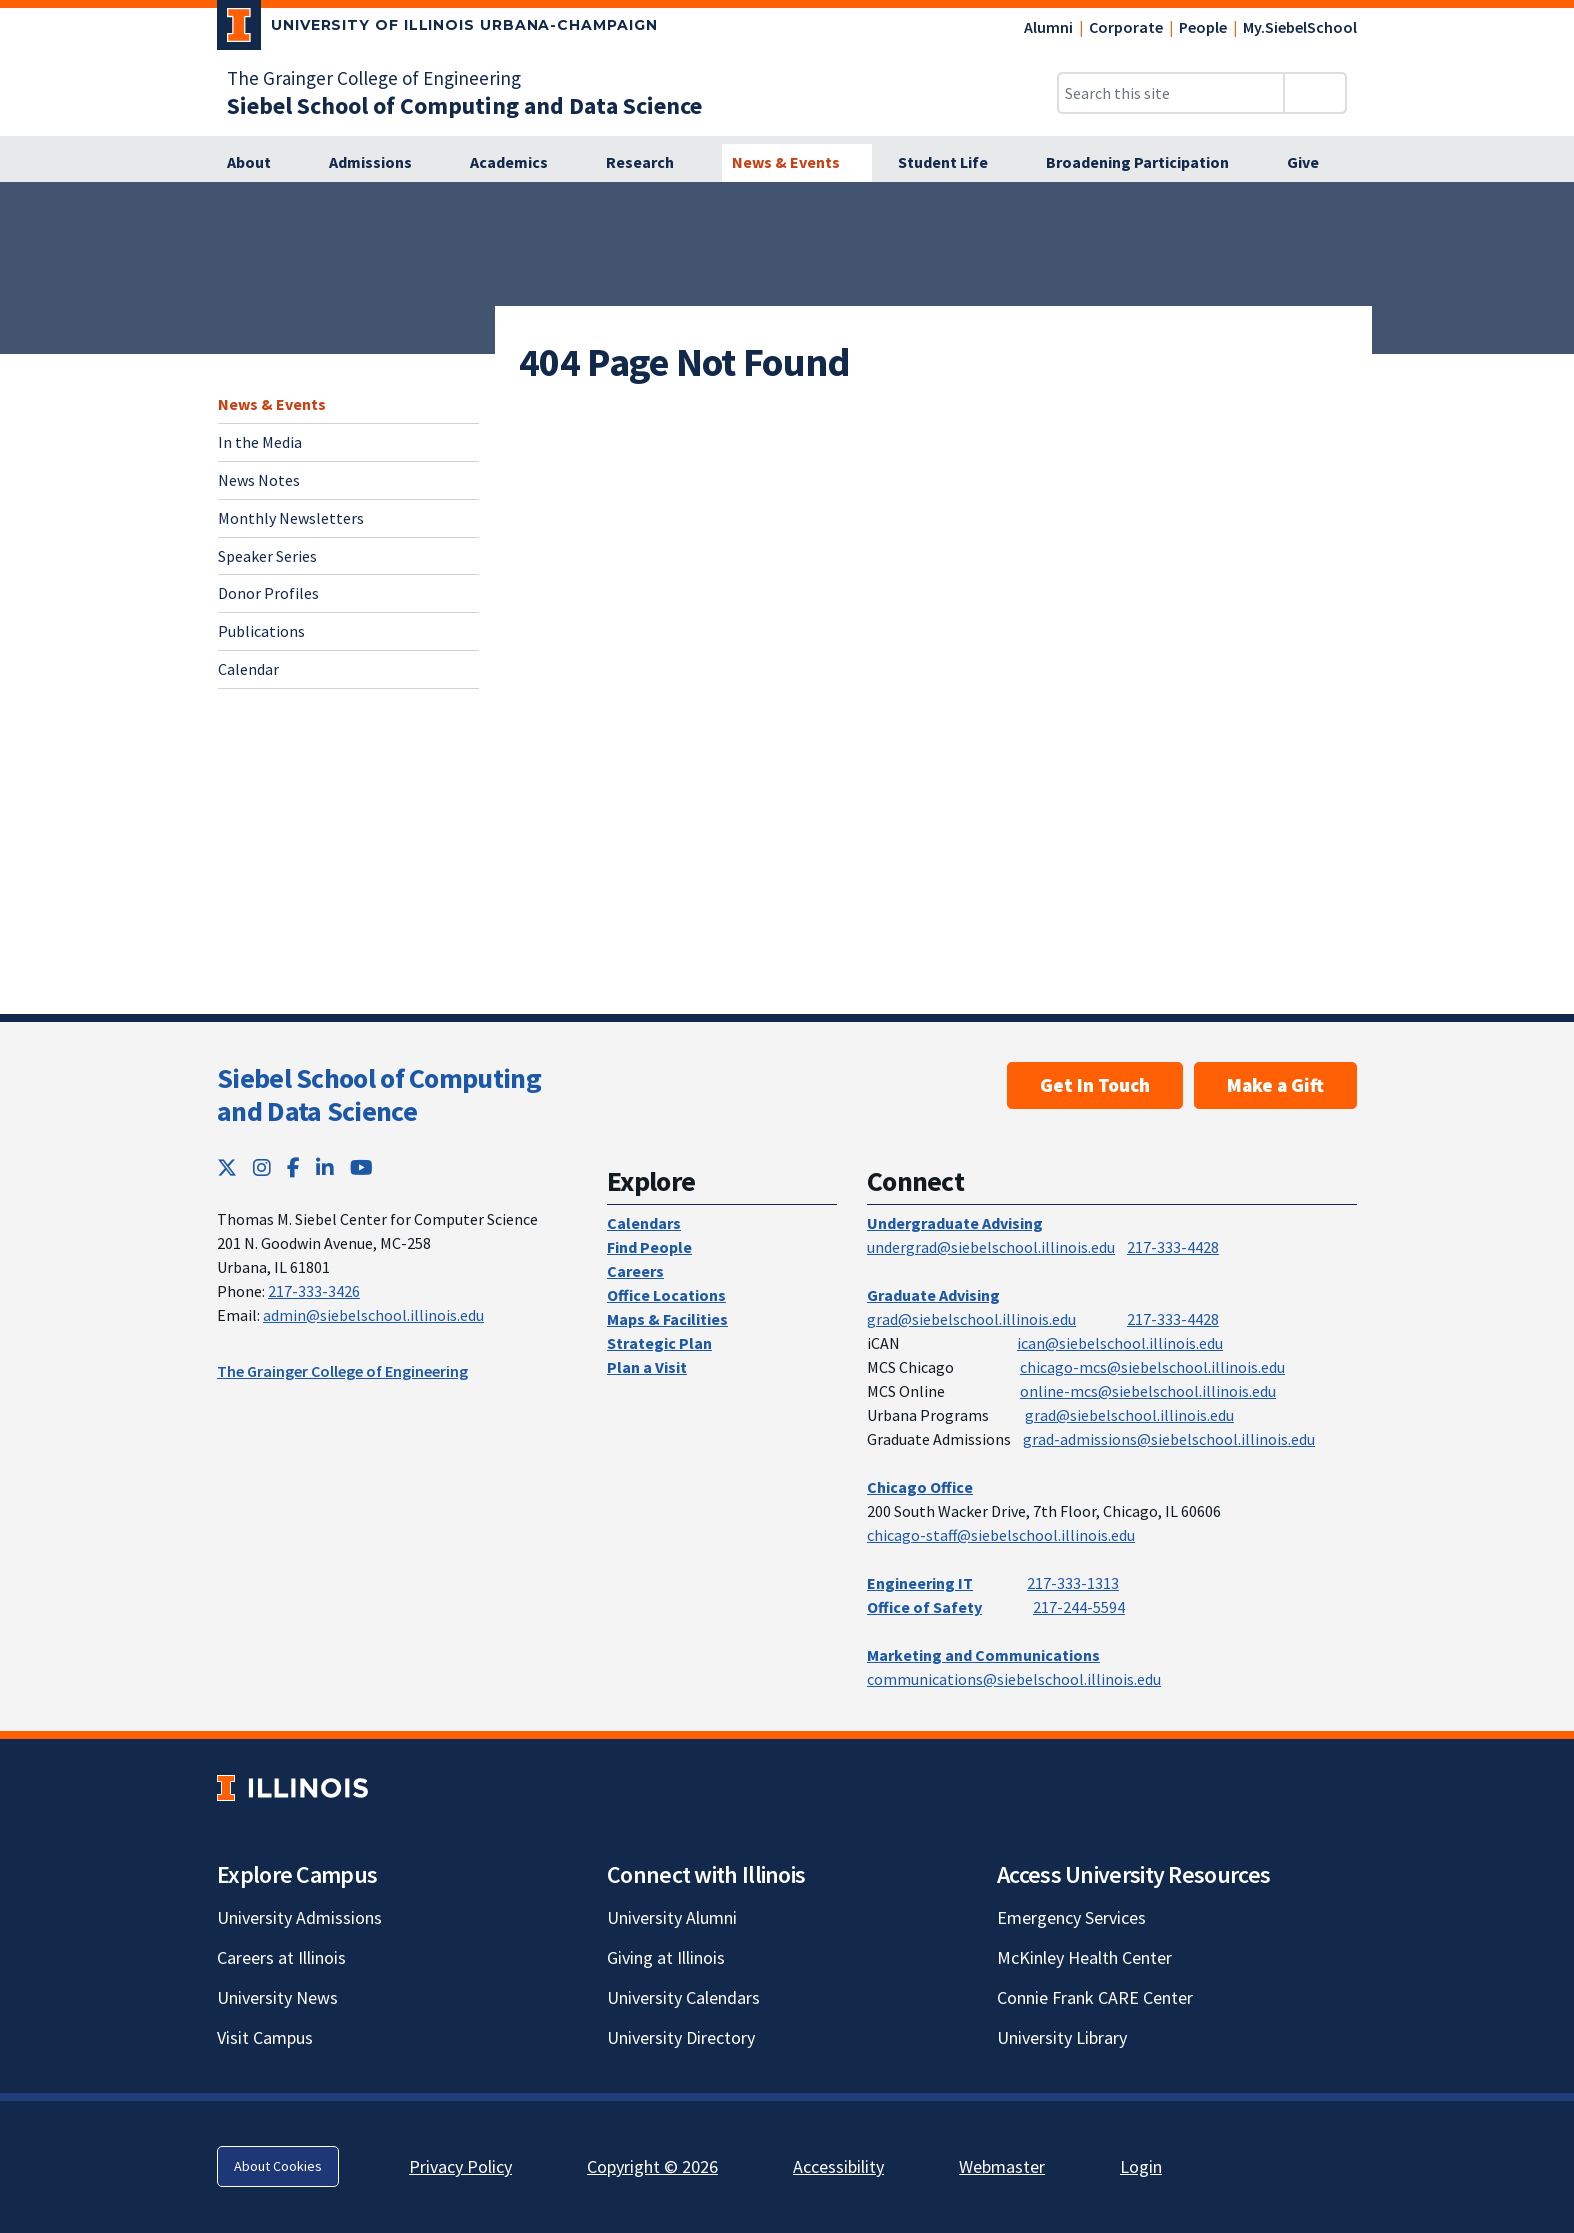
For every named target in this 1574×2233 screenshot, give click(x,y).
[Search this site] (1171, 93)
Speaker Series (267, 556)
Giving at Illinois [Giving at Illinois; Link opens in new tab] (666, 1957)
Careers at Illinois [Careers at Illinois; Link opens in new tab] (281, 1957)
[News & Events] (797, 163)
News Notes (259, 480)
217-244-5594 (1079, 1607)
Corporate (1126, 27)
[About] (260, 163)
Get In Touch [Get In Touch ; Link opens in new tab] (1095, 1085)
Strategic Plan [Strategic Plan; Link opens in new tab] (659, 1343)
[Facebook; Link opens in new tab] (293, 1167)
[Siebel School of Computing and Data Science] (464, 105)
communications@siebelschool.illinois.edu (1014, 1679)
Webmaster (1002, 2166)
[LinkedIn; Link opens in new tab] (325, 1167)
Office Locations (666, 1295)
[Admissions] (381, 163)
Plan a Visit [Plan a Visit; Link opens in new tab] (647, 1367)
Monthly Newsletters (291, 518)
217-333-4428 (1173, 1247)
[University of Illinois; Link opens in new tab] (292, 1787)
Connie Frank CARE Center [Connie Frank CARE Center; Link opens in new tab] (1095, 1997)
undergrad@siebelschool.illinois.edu (991, 1247)
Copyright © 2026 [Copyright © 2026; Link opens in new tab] (652, 2166)
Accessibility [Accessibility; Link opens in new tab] (838, 2166)
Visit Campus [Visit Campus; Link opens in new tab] (265, 2037)
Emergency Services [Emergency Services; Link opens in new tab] (1071, 1917)
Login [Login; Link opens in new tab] (1141, 2166)
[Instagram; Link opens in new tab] (262, 1167)
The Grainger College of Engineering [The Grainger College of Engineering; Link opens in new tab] (374, 78)
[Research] (651, 163)
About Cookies (278, 2166)
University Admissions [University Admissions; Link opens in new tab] (299, 1917)
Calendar (248, 669)
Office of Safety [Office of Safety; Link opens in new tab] (924, 1607)
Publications (261, 631)
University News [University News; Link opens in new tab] (277, 1997)
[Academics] (520, 163)
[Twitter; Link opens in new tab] (227, 1167)
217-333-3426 (314, 1291)
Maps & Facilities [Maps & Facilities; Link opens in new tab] (667, 1319)
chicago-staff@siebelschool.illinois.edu (1001, 1535)
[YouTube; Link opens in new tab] (361, 1167)
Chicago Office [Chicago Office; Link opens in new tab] (920, 1487)
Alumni (1048, 27)
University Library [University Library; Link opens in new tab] (1062, 2037)
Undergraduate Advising (955, 1223)
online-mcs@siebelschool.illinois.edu (1148, 1391)
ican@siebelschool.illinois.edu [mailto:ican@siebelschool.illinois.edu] (1120, 1343)
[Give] (1314, 163)
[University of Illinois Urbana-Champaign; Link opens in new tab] (437, 29)
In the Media (260, 442)
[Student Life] (954, 163)
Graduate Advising (933, 1295)
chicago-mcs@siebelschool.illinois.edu (1152, 1367)
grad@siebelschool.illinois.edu (971, 1319)
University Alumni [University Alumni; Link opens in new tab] (672, 1917)
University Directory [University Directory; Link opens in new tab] (681, 2037)
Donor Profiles (268, 593)
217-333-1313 (1073, 1583)
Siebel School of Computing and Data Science (379, 1095)
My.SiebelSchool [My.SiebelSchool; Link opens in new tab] (1300, 27)
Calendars (644, 1223)
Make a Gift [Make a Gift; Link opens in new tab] (1275, 1085)
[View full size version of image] (1546, 203)
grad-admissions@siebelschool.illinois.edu (1169, 1439)
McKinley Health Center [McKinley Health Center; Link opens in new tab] (1084, 1957)
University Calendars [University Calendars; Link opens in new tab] (683, 1997)
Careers (635, 1271)
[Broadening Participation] (1148, 163)
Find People (649, 1247)
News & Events (272, 404)
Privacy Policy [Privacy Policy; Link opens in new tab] (460, 2166)
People (1203, 27)
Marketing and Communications (983, 1655)
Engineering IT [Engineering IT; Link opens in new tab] (920, 1583)
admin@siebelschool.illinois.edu (373, 1315)
